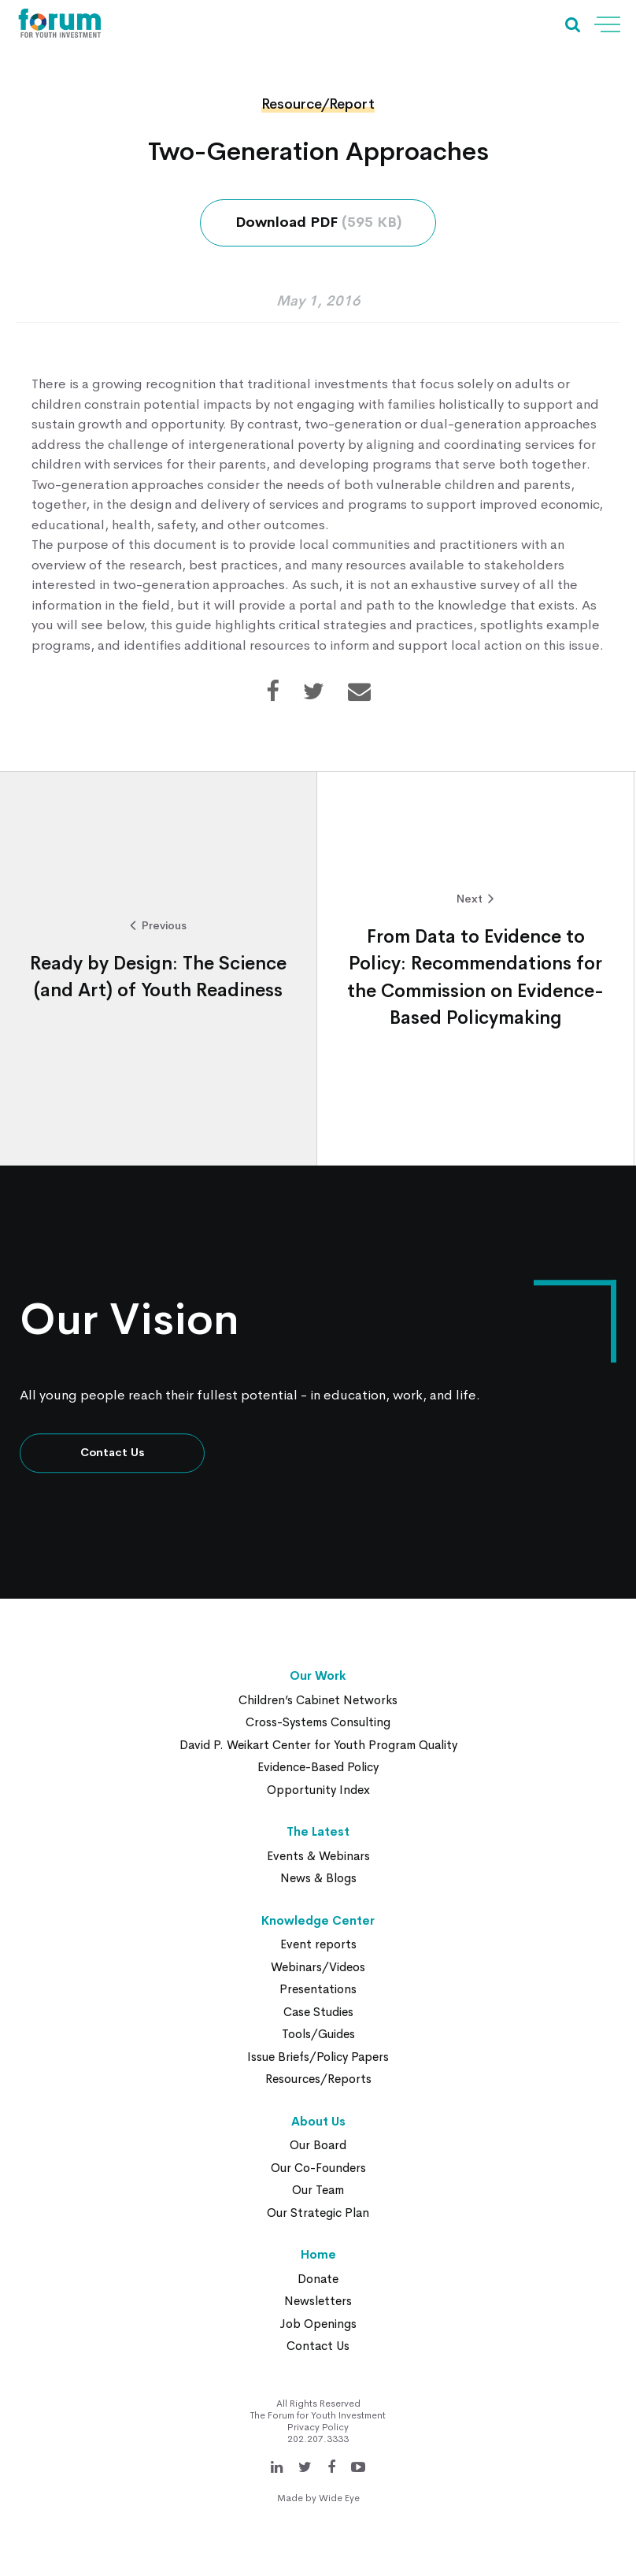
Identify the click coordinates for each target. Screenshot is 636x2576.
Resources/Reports (318, 2078)
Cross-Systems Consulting (318, 1721)
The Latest (318, 1831)
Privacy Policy (318, 2427)
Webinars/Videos (318, 1966)
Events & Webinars (318, 1855)
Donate (318, 2278)
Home (318, 2254)
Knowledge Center (318, 1920)
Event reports (318, 1944)
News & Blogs (318, 1877)
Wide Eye (339, 2498)
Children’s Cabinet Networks (318, 1699)
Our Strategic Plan (318, 2212)
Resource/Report (318, 104)
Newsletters (318, 2300)
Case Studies (318, 2011)
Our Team (318, 2189)
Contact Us (112, 1453)
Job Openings (318, 2323)
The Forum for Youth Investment (318, 2415)
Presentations (318, 1988)
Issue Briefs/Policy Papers (318, 2056)
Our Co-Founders (318, 2167)
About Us (318, 2121)
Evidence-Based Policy (318, 1766)
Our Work (318, 1675)
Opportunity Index (318, 1789)
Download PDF (318, 222)
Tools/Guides (318, 2033)
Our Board (318, 2144)
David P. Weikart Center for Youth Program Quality (318, 1744)
